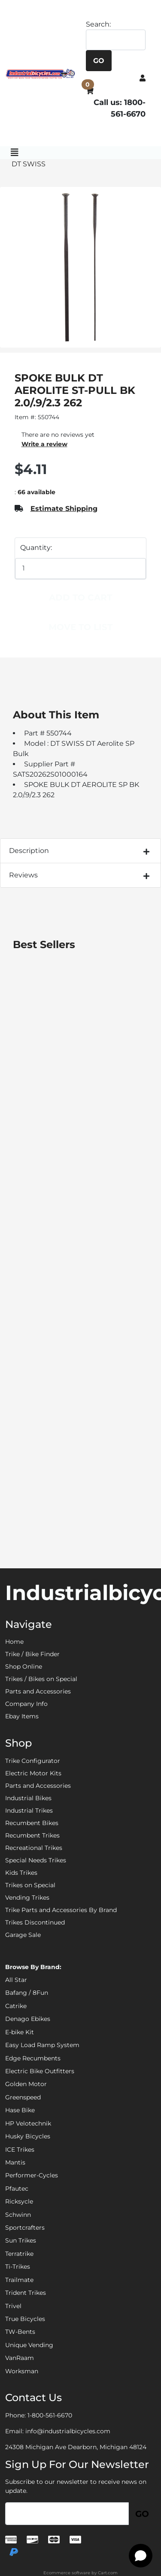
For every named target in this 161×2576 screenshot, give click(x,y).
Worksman (21, 2371)
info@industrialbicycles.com (67, 2431)
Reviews (23, 875)
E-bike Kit (19, 2032)
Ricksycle (19, 2201)
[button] (143, 77)
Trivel (13, 2306)
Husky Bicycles (27, 2136)
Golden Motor (26, 2084)
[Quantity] (80, 568)
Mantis (15, 2162)
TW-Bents (20, 2332)
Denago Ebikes (27, 2019)
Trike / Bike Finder (32, 1654)
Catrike (16, 2006)
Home (14, 1641)
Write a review (44, 444)
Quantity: (36, 547)
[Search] (116, 40)
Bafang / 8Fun (26, 1993)
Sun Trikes (20, 2240)
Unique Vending (29, 2345)
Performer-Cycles (31, 2175)
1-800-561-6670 (49, 2415)
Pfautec (16, 2188)
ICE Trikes (19, 2149)
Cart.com (108, 2573)
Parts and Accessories (38, 1691)
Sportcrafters (25, 2227)
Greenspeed (23, 2097)
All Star (16, 1980)
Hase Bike (20, 2110)
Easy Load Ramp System (42, 2045)
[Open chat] (140, 2555)
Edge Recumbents (33, 2058)
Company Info (26, 1704)
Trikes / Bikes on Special (41, 1679)
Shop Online (23, 1666)
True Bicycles (25, 2319)
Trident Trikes (25, 2293)
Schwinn (18, 2215)
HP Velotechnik (28, 2123)
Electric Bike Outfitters (39, 2071)
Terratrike (19, 2254)
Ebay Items (22, 1716)
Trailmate (19, 2280)
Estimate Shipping (63, 508)
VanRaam (19, 2358)
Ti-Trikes (17, 2266)
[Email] (67, 2513)
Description (29, 851)
